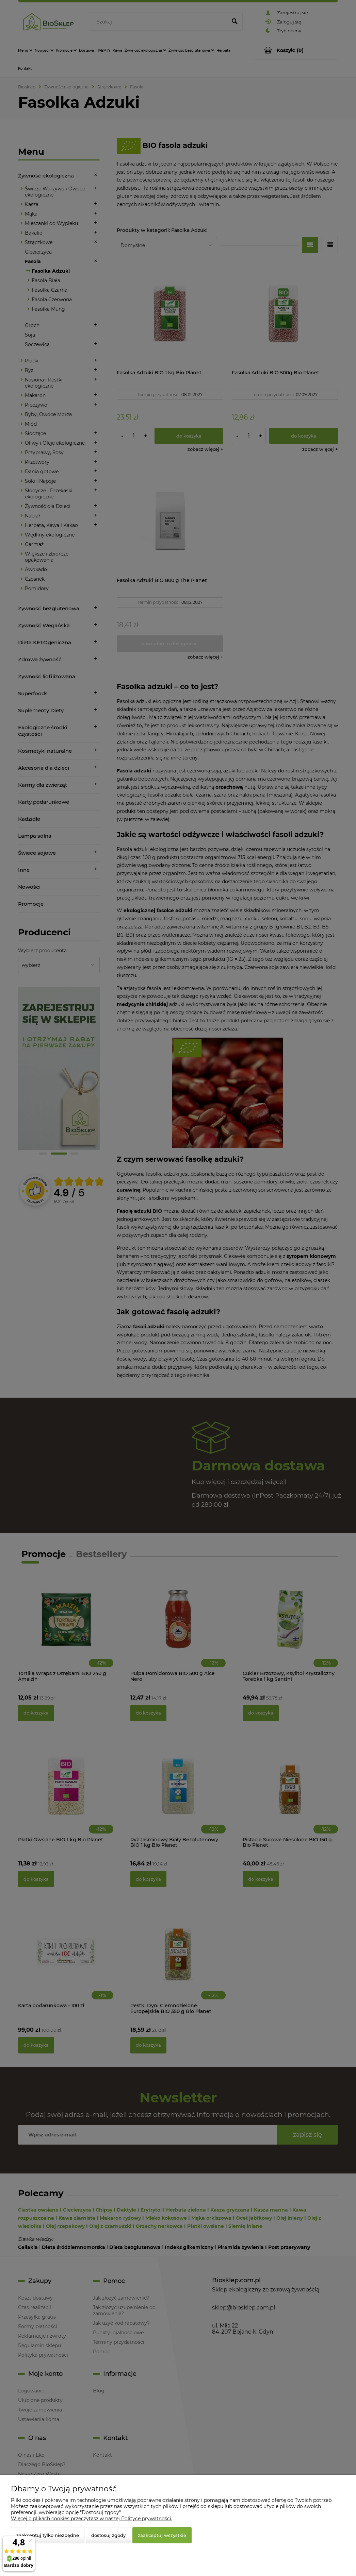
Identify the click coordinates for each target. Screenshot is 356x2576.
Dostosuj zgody (108, 2535)
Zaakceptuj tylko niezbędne (47, 2535)
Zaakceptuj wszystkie (162, 2535)
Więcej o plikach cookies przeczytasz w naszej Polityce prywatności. (91, 2518)
